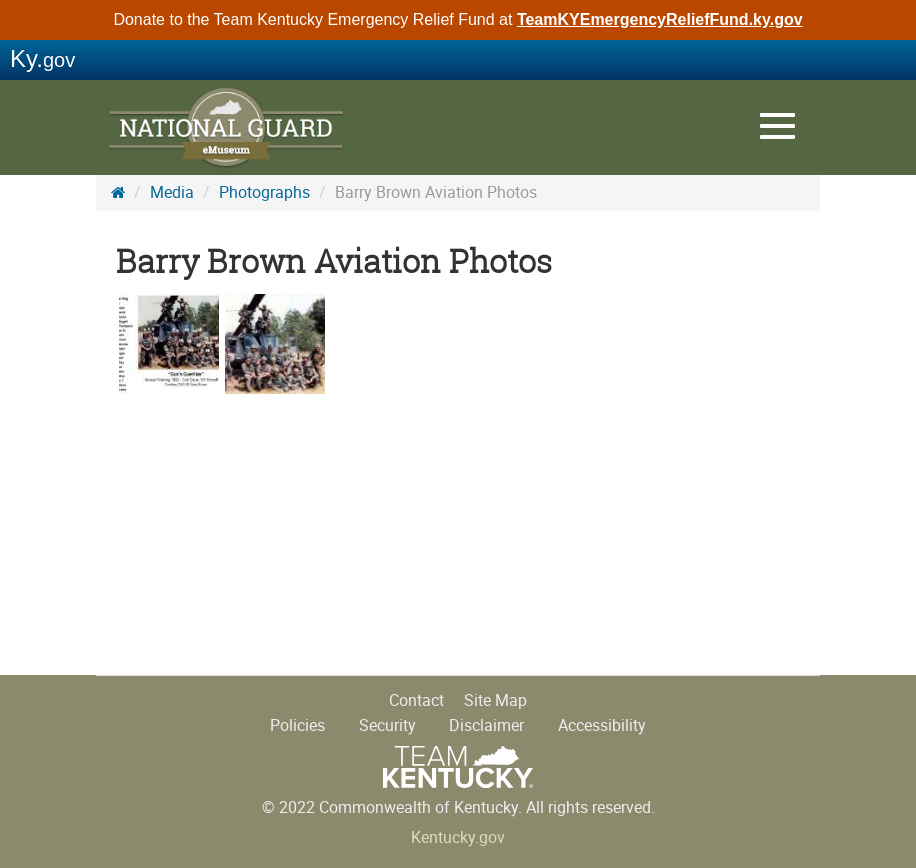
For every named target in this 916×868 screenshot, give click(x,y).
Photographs (264, 192)
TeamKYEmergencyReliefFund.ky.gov (660, 19)
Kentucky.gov (458, 837)
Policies (297, 725)
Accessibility (602, 725)
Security (387, 725)
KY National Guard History (226, 130)
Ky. (42, 58)
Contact (416, 700)
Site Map (495, 700)
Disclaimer (486, 725)
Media (172, 192)
